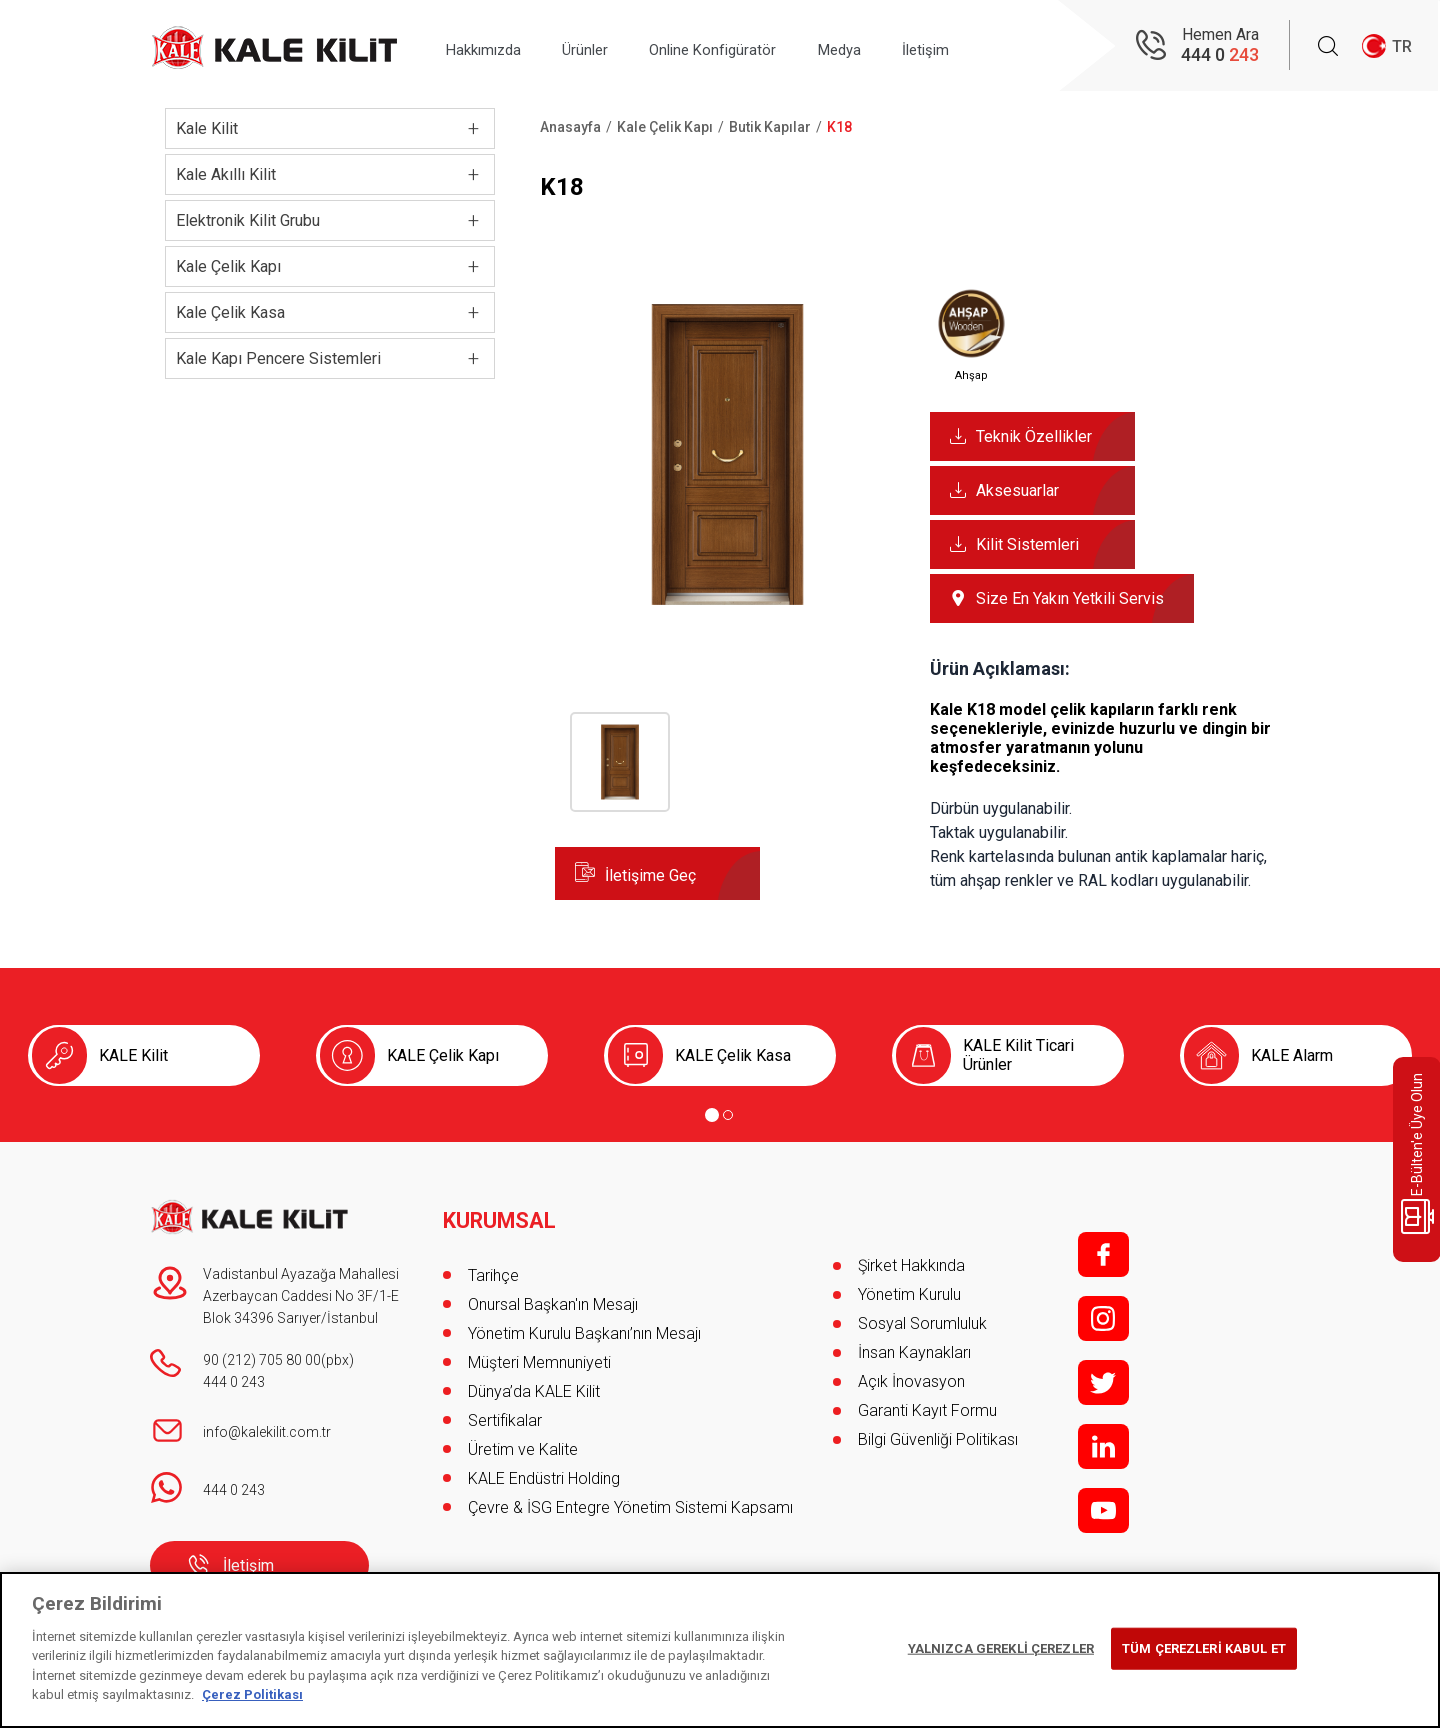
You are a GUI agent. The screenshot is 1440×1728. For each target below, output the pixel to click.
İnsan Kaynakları (914, 1352)
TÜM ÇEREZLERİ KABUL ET (1204, 1648)
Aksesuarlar (1017, 490)
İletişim (988, 46)
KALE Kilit (133, 1055)
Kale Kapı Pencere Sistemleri (278, 358)
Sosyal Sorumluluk (922, 1323)
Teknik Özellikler (1034, 436)
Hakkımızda (491, 46)
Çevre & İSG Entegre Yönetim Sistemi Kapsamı (630, 1497)
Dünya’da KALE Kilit (534, 1381)
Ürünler (606, 46)
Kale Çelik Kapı (228, 266)
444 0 (1220, 55)
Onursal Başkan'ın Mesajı (553, 1294)
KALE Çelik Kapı (443, 1055)
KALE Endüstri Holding (544, 1468)
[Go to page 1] (712, 1115)
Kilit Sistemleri (1027, 544)
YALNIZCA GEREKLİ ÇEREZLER (1001, 1648)
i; (1103, 1318)
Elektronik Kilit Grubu (248, 220)
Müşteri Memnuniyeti (539, 1352)
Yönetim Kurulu (909, 1294)
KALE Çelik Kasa (733, 1055)
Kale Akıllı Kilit (226, 174)
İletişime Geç (650, 875)
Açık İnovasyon (911, 1381)
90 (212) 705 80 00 (262, 1360)
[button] (727, 621)
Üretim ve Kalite (523, 1439)
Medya (889, 46)
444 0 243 (234, 1382)
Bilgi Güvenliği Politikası (938, 1439)
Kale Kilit (207, 128)
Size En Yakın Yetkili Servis (1070, 598)
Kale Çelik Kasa (230, 312)
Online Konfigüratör (748, 46)
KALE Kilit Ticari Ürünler (1018, 1055)
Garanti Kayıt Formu (929, 1410)
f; (1103, 1254)
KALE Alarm (1292, 1055)
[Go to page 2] (728, 1115)
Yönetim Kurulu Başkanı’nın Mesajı (584, 1323)
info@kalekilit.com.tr (267, 1432)
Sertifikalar (505, 1410)
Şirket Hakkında (911, 1265)
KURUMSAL (500, 1211)
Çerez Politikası (252, 1694)
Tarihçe (493, 1265)
